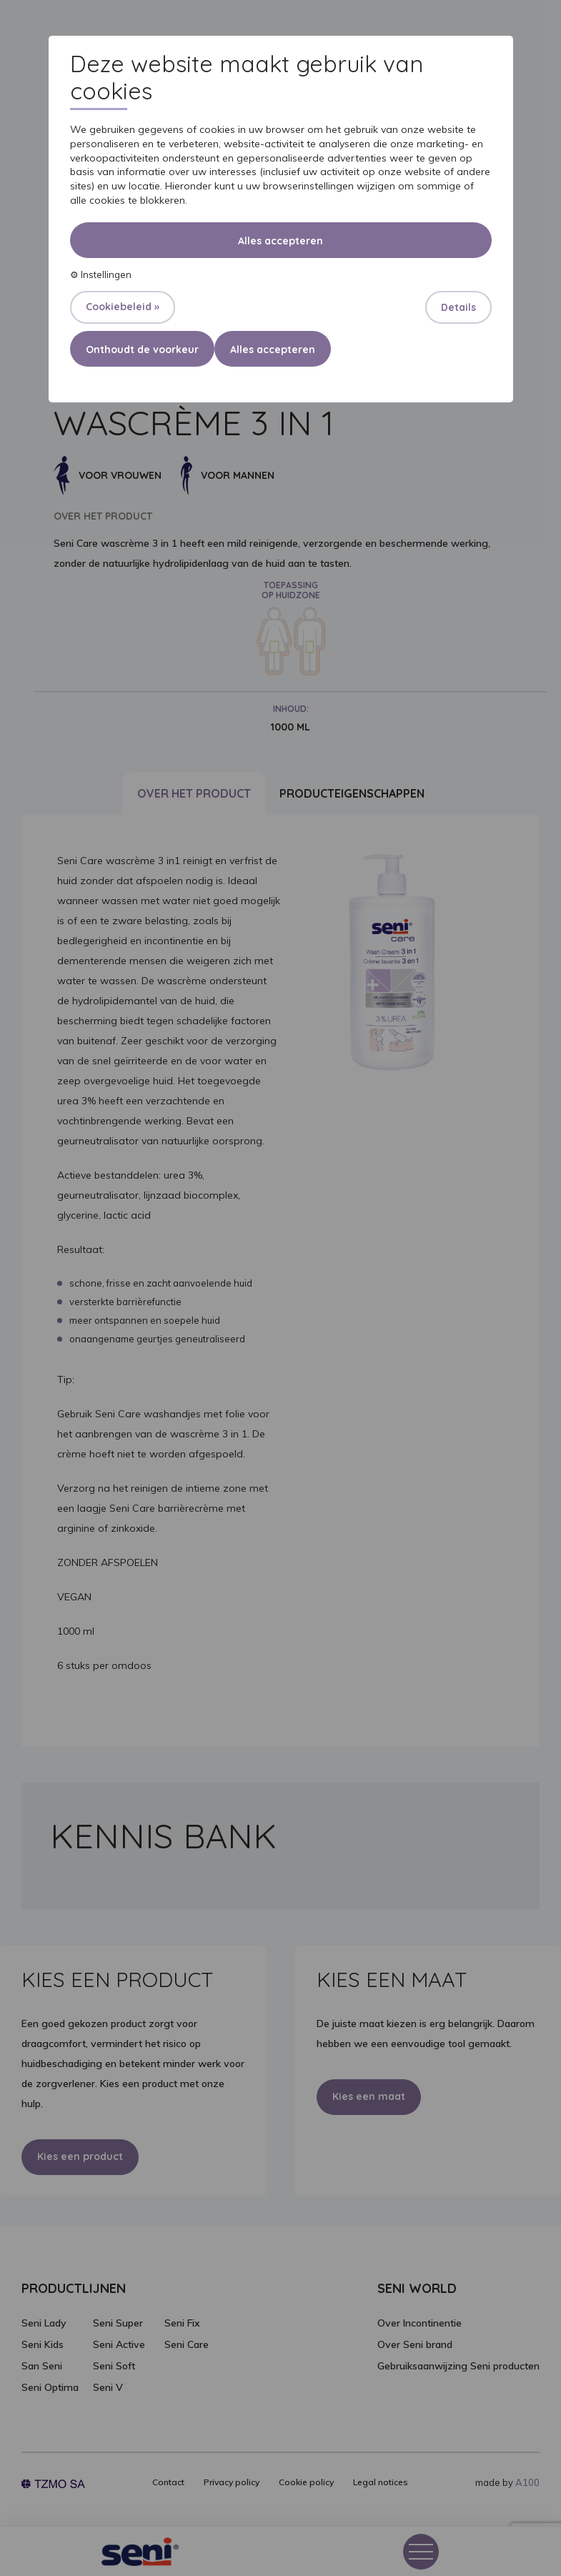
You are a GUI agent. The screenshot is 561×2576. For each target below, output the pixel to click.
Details (458, 307)
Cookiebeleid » (122, 306)
